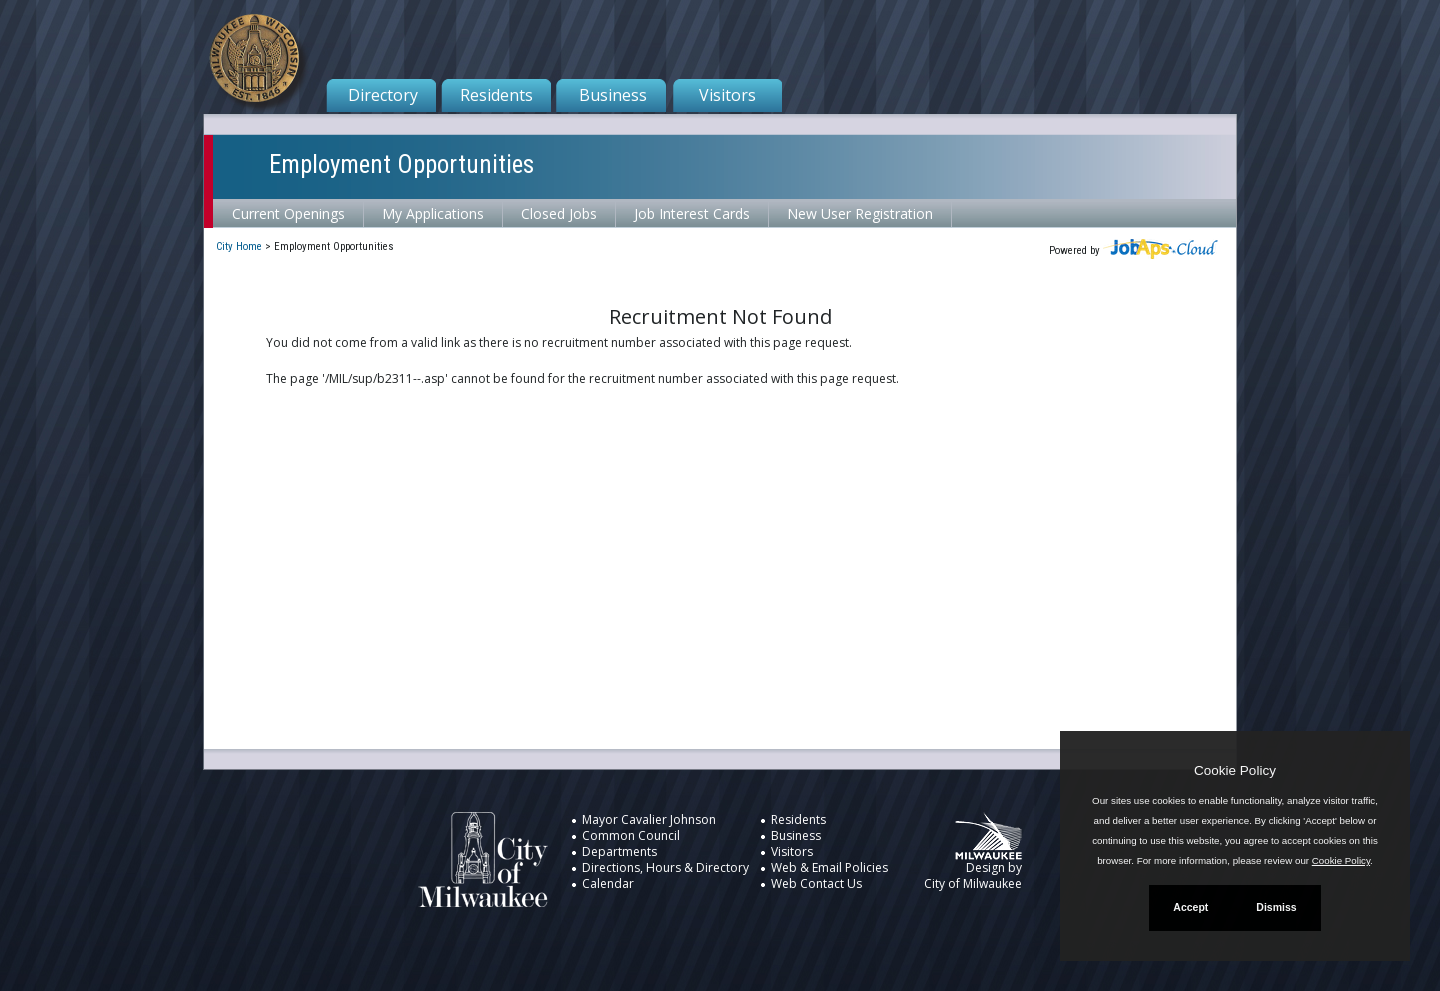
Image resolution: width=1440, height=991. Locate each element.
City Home (239, 246)
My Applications (433, 213)
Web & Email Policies (829, 867)
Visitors (727, 95)
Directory (383, 95)
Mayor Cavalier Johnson (649, 819)
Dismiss (1276, 907)
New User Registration (860, 213)
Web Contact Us (816, 883)
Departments (619, 851)
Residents (496, 95)
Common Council (631, 835)
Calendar (608, 883)
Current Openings (288, 213)
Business (613, 95)
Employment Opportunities (401, 164)
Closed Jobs (559, 213)
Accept (1190, 907)
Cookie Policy (1235, 770)
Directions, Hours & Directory (665, 867)
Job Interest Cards (692, 213)
